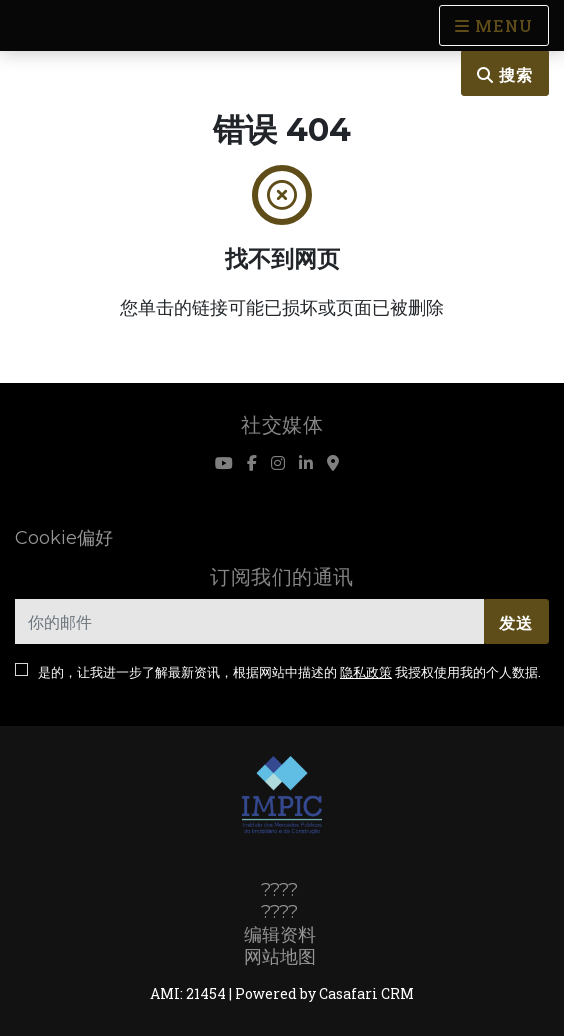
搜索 (505, 74)
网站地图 (280, 957)
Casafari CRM (366, 993)
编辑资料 (280, 935)
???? (279, 890)
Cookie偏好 (64, 538)
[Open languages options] (494, 25)
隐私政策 (366, 672)
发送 (516, 622)
